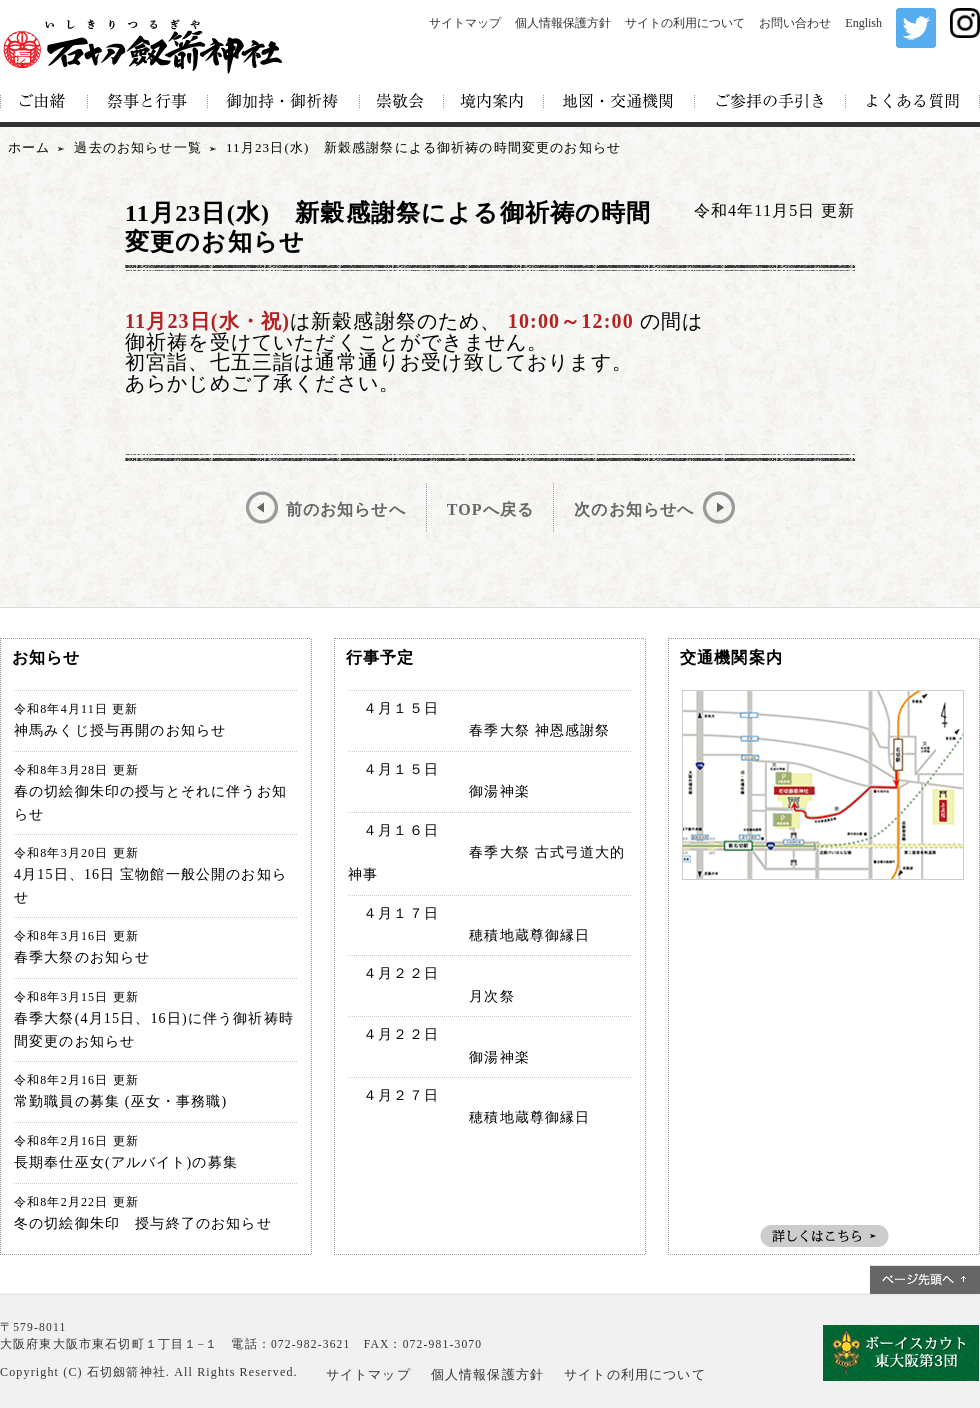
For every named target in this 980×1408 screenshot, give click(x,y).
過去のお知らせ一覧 (137, 147)
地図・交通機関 (619, 102)
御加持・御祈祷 (284, 102)
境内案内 (494, 102)
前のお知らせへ (346, 509)
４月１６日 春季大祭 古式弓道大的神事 (487, 853)
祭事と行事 (148, 102)
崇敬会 (402, 102)
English (863, 23)
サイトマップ (465, 23)
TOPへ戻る (491, 509)
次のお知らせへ (634, 509)
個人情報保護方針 (563, 23)
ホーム (29, 147)
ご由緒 (44, 102)
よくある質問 (913, 102)
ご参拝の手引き (770, 102)
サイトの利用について (685, 23)
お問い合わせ (795, 23)
